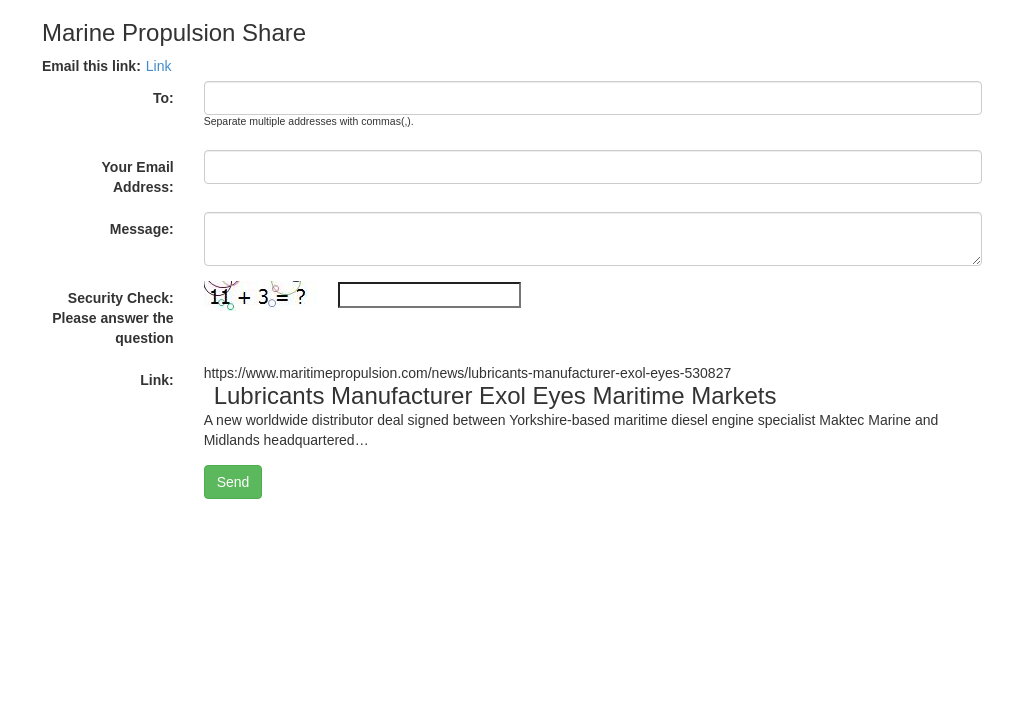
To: (163, 98)
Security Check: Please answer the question (112, 318)
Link (159, 66)
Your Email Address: (138, 177)
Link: (156, 380)
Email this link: (91, 66)
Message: (142, 229)
